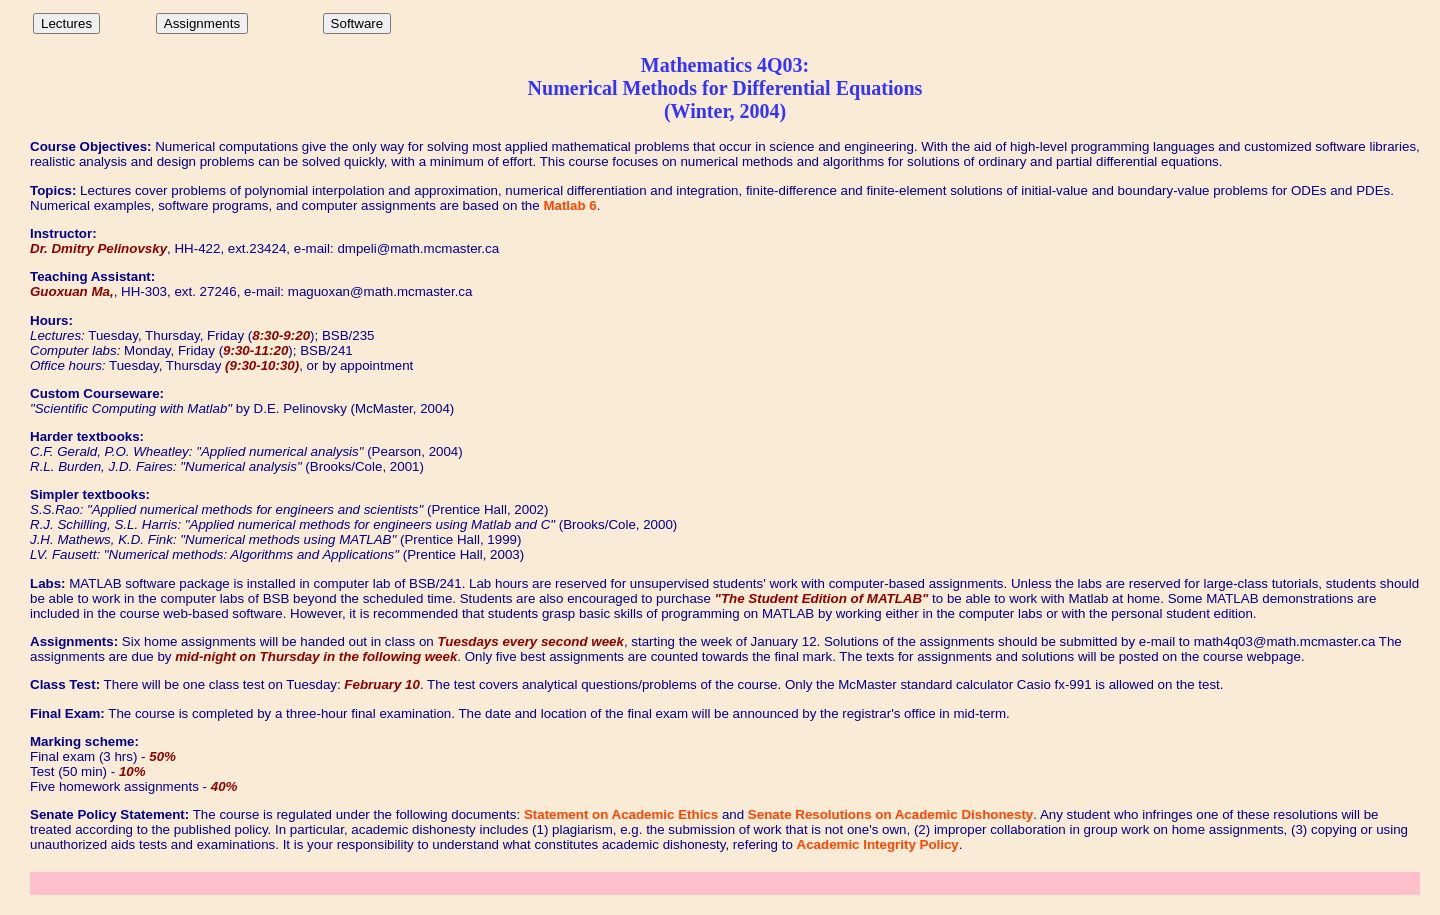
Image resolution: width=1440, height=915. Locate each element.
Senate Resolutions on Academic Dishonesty (890, 814)
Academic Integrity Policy (878, 844)
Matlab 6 (569, 205)
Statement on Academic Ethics (621, 814)
